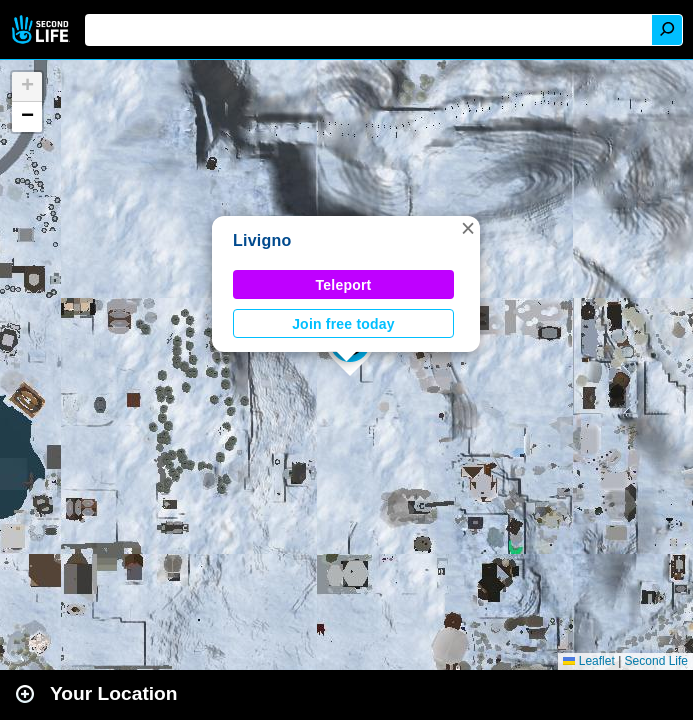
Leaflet (588, 661)
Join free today (343, 324)
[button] (468, 228)
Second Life (42, 29)
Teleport (344, 285)
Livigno (262, 240)
